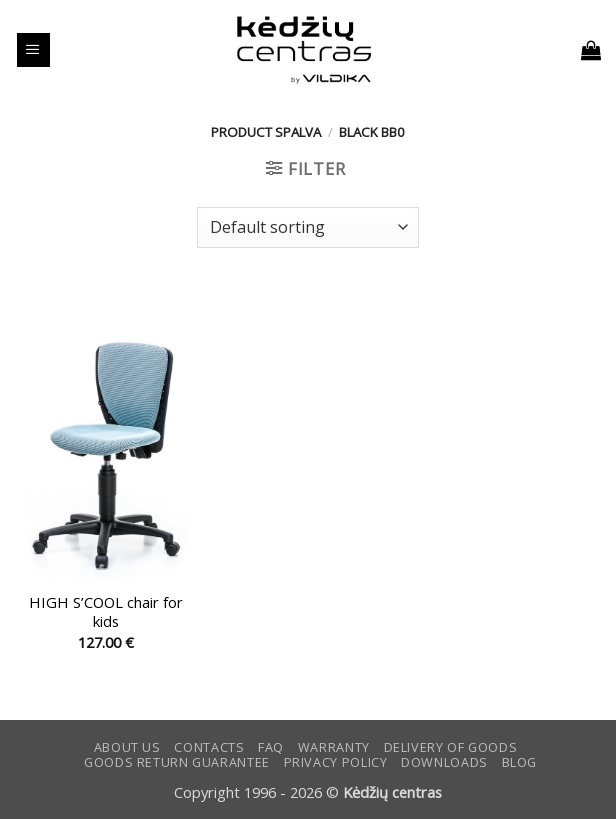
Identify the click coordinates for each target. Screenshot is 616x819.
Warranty (334, 747)
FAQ (271, 747)
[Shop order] (308, 227)
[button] (33, 50)
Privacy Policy (336, 762)
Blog (520, 762)
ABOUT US (127, 747)
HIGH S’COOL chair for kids (106, 612)
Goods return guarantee (177, 762)
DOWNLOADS (444, 762)
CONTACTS (209, 747)
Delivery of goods (451, 747)
